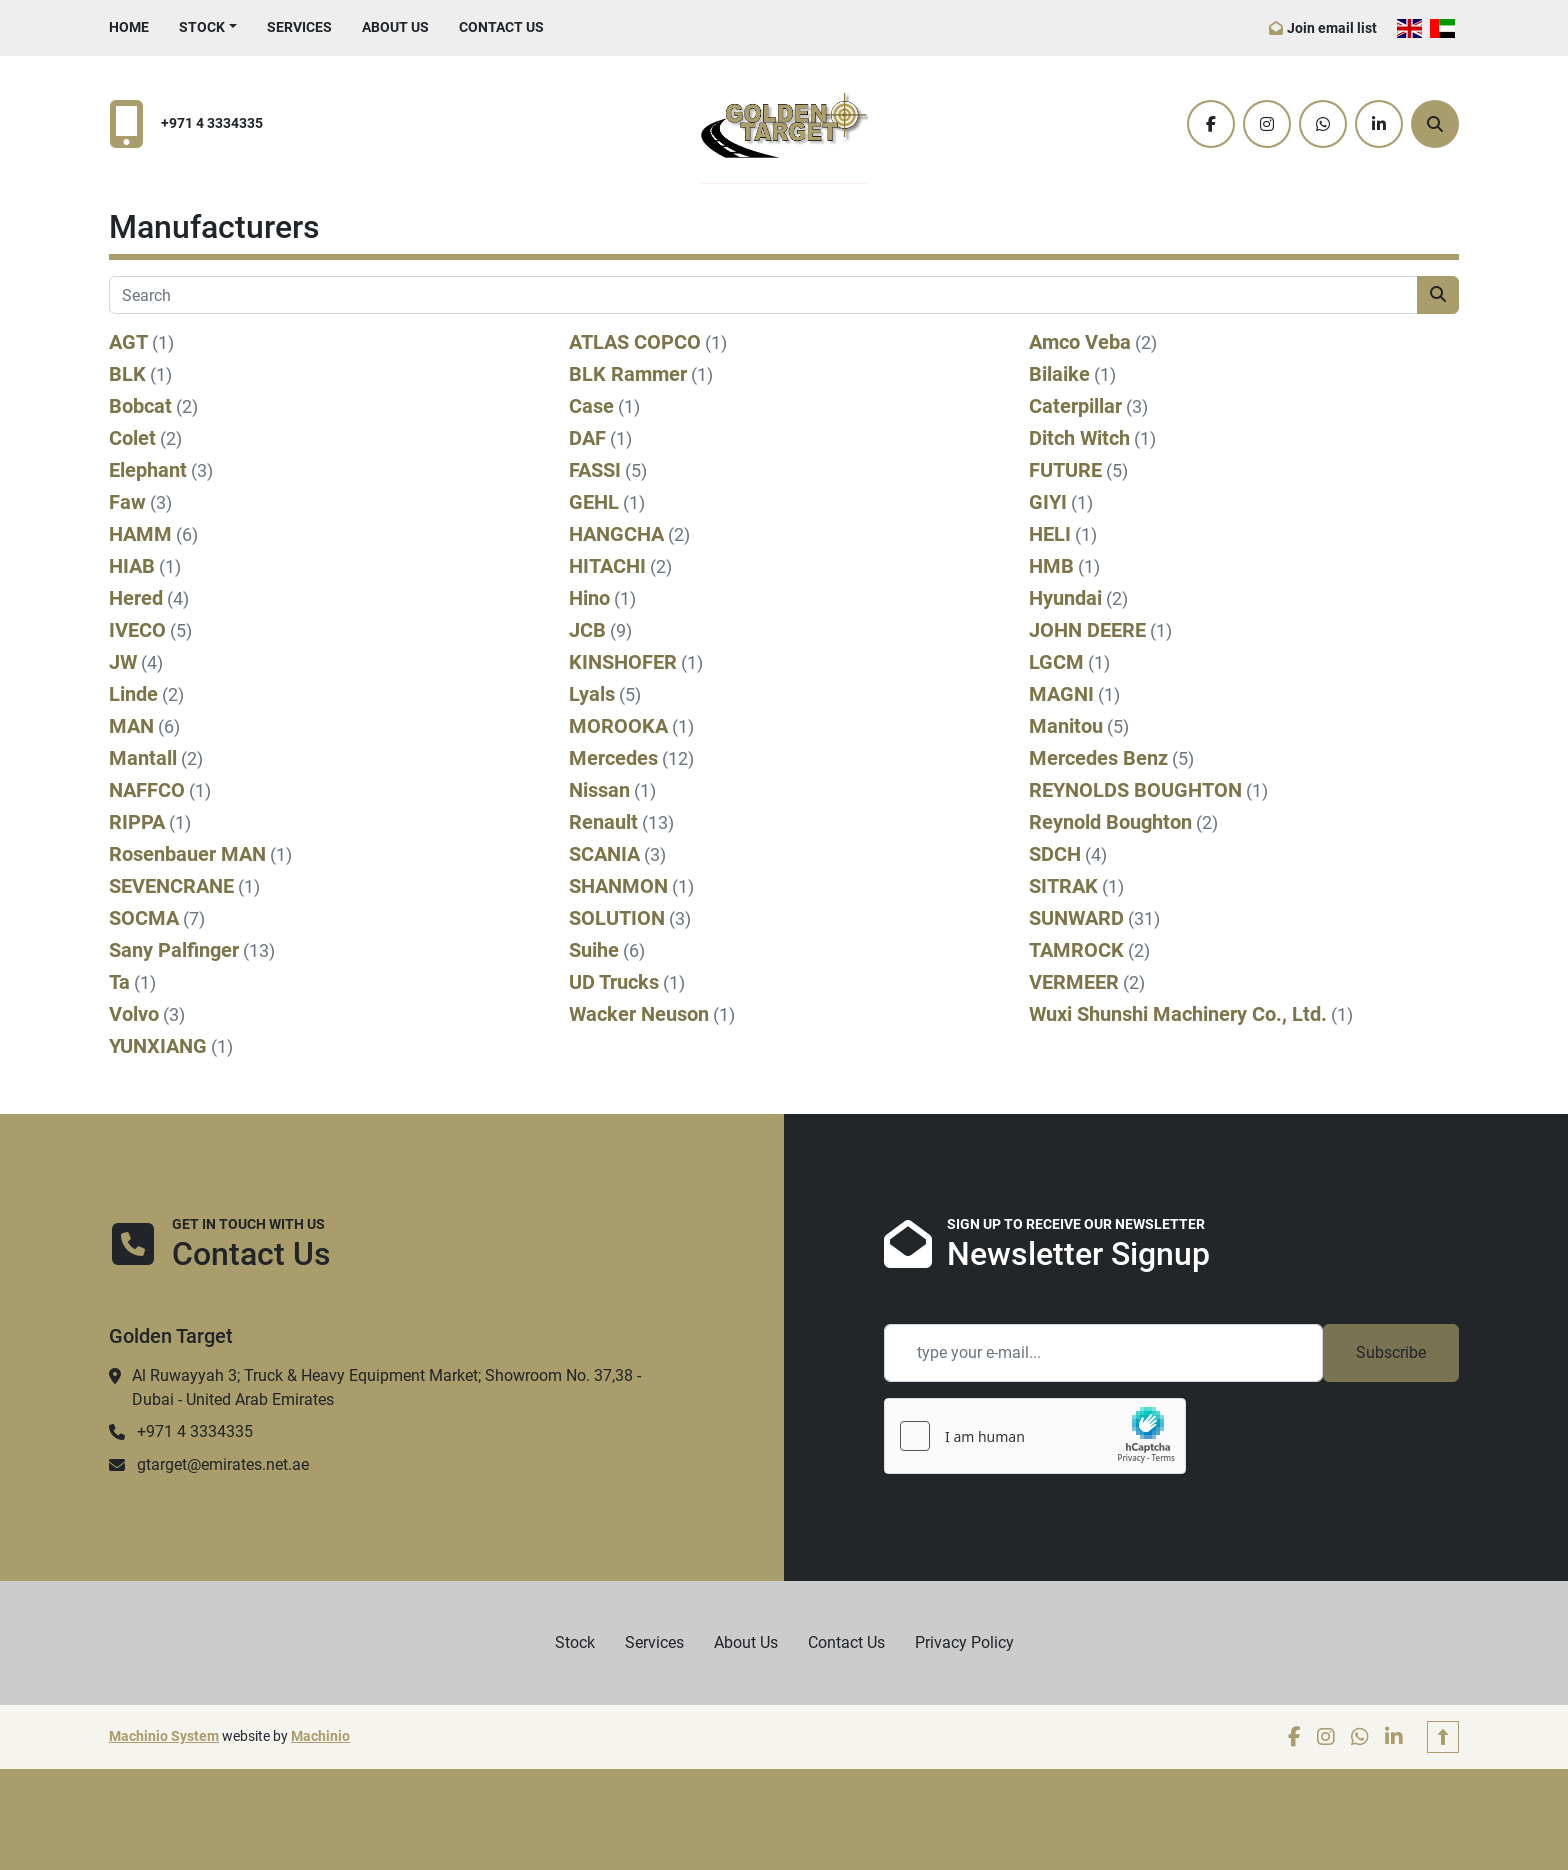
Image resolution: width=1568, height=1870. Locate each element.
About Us (395, 27)
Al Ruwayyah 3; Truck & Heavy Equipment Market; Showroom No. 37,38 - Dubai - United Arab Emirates (386, 1387)
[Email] (1103, 1353)
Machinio (320, 1736)
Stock (202, 27)
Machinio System (164, 1736)
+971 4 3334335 (212, 123)
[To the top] (1443, 1737)
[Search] (1435, 124)
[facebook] (1211, 124)
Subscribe (1391, 1352)
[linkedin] (1379, 124)
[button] (208, 27)
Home (129, 27)
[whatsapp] (1323, 124)
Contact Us (501, 27)
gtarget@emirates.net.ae (223, 1464)
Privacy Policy (964, 1642)
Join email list (1332, 28)
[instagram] (1267, 124)
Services (299, 27)
